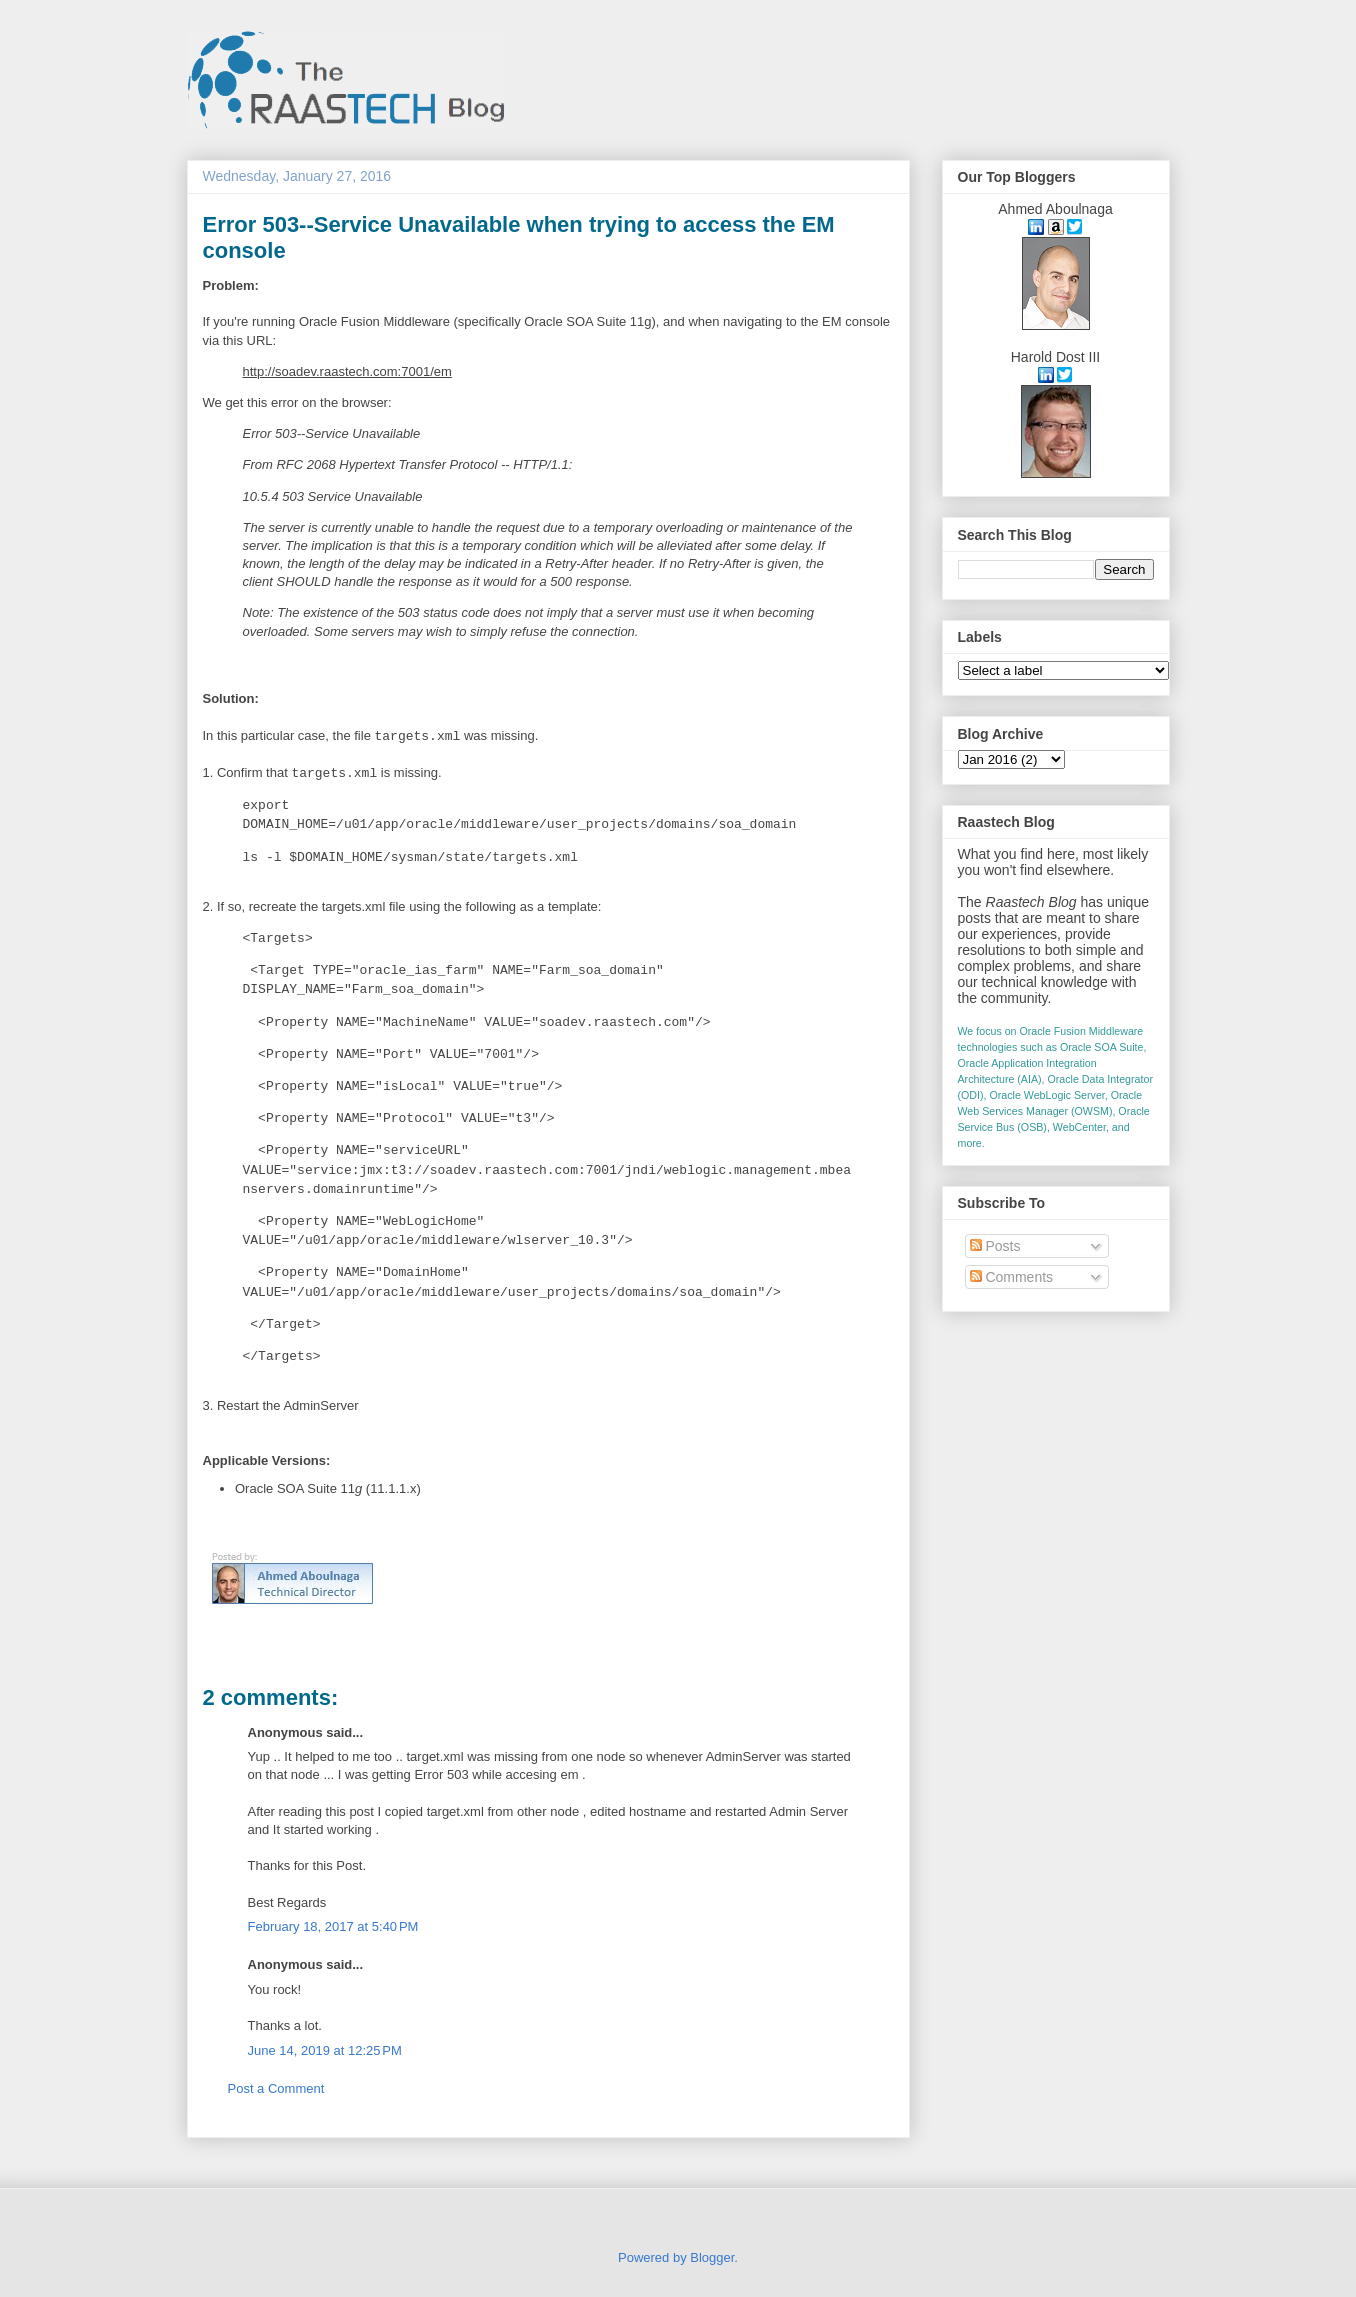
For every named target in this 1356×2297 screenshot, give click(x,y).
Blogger (712, 2257)
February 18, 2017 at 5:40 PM (333, 1926)
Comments (1012, 1277)
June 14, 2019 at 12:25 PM (325, 2050)
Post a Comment (276, 2088)
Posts (995, 1246)
